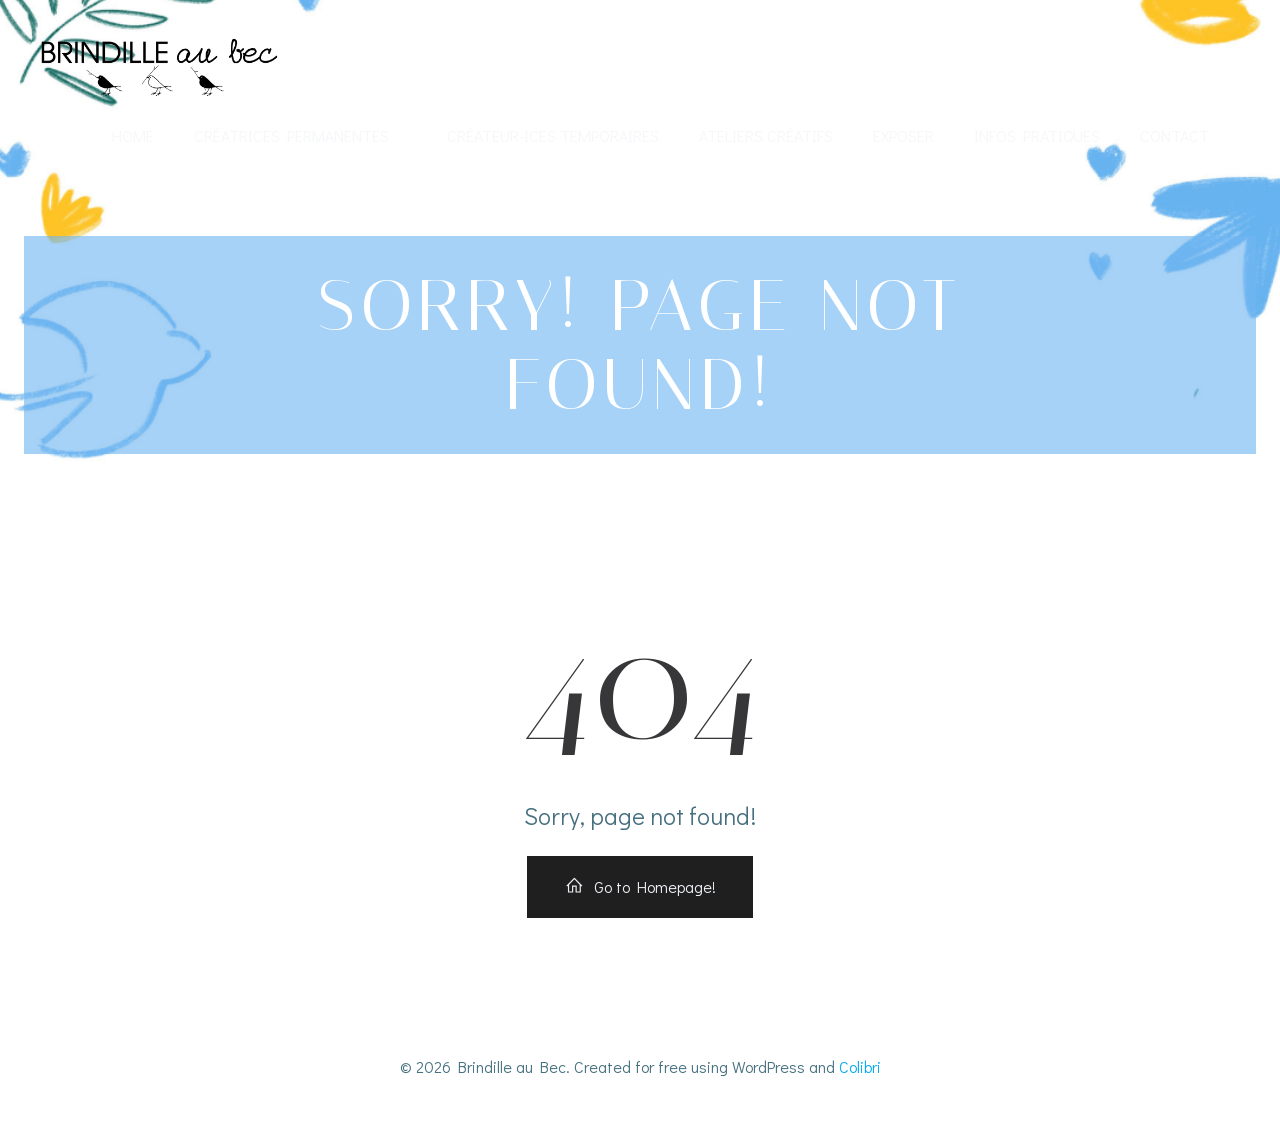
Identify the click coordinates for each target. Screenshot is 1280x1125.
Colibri (860, 1066)
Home (133, 135)
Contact (1174, 135)
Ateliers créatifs (766, 135)
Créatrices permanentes (300, 135)
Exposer (903, 135)
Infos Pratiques (1037, 135)
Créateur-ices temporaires (553, 135)
